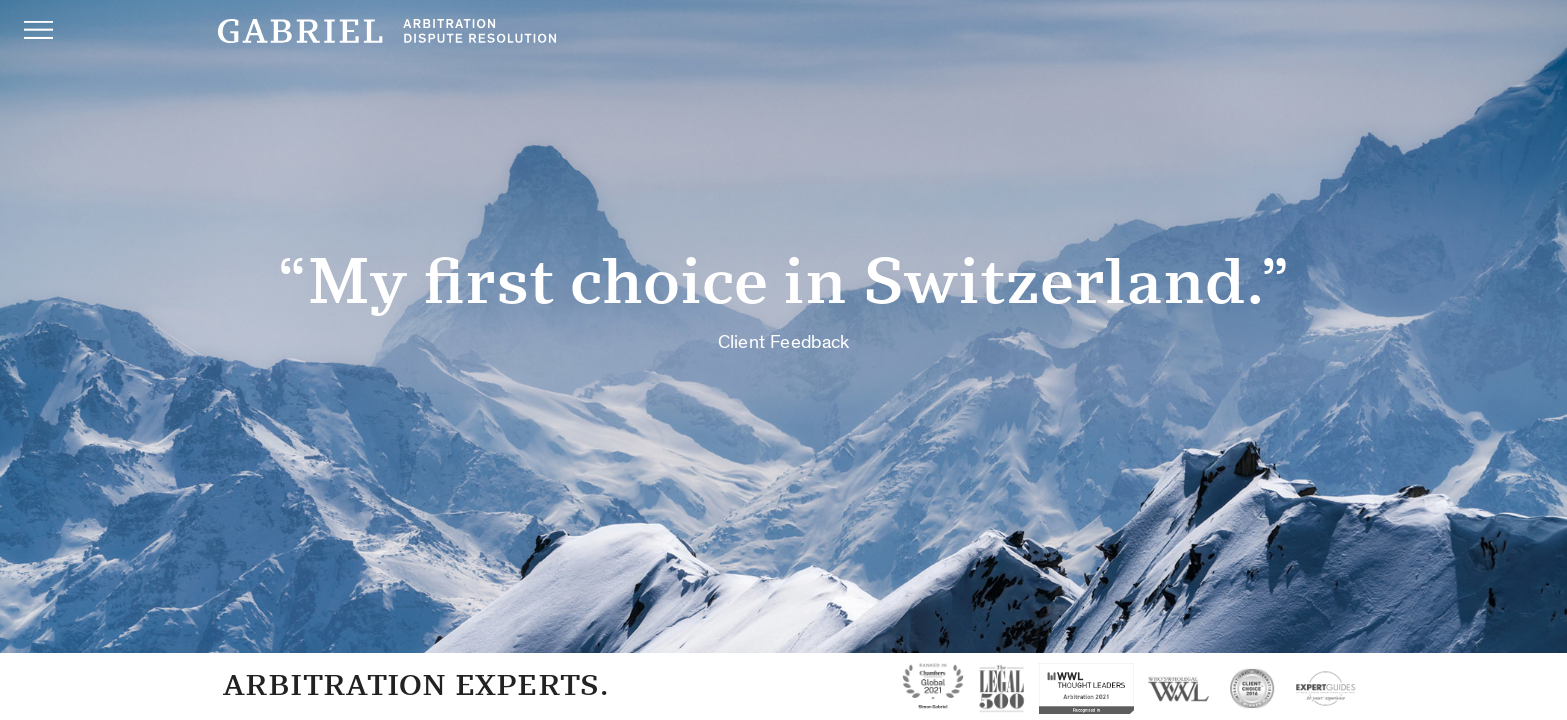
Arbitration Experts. (415, 684)
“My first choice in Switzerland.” (783, 296)
